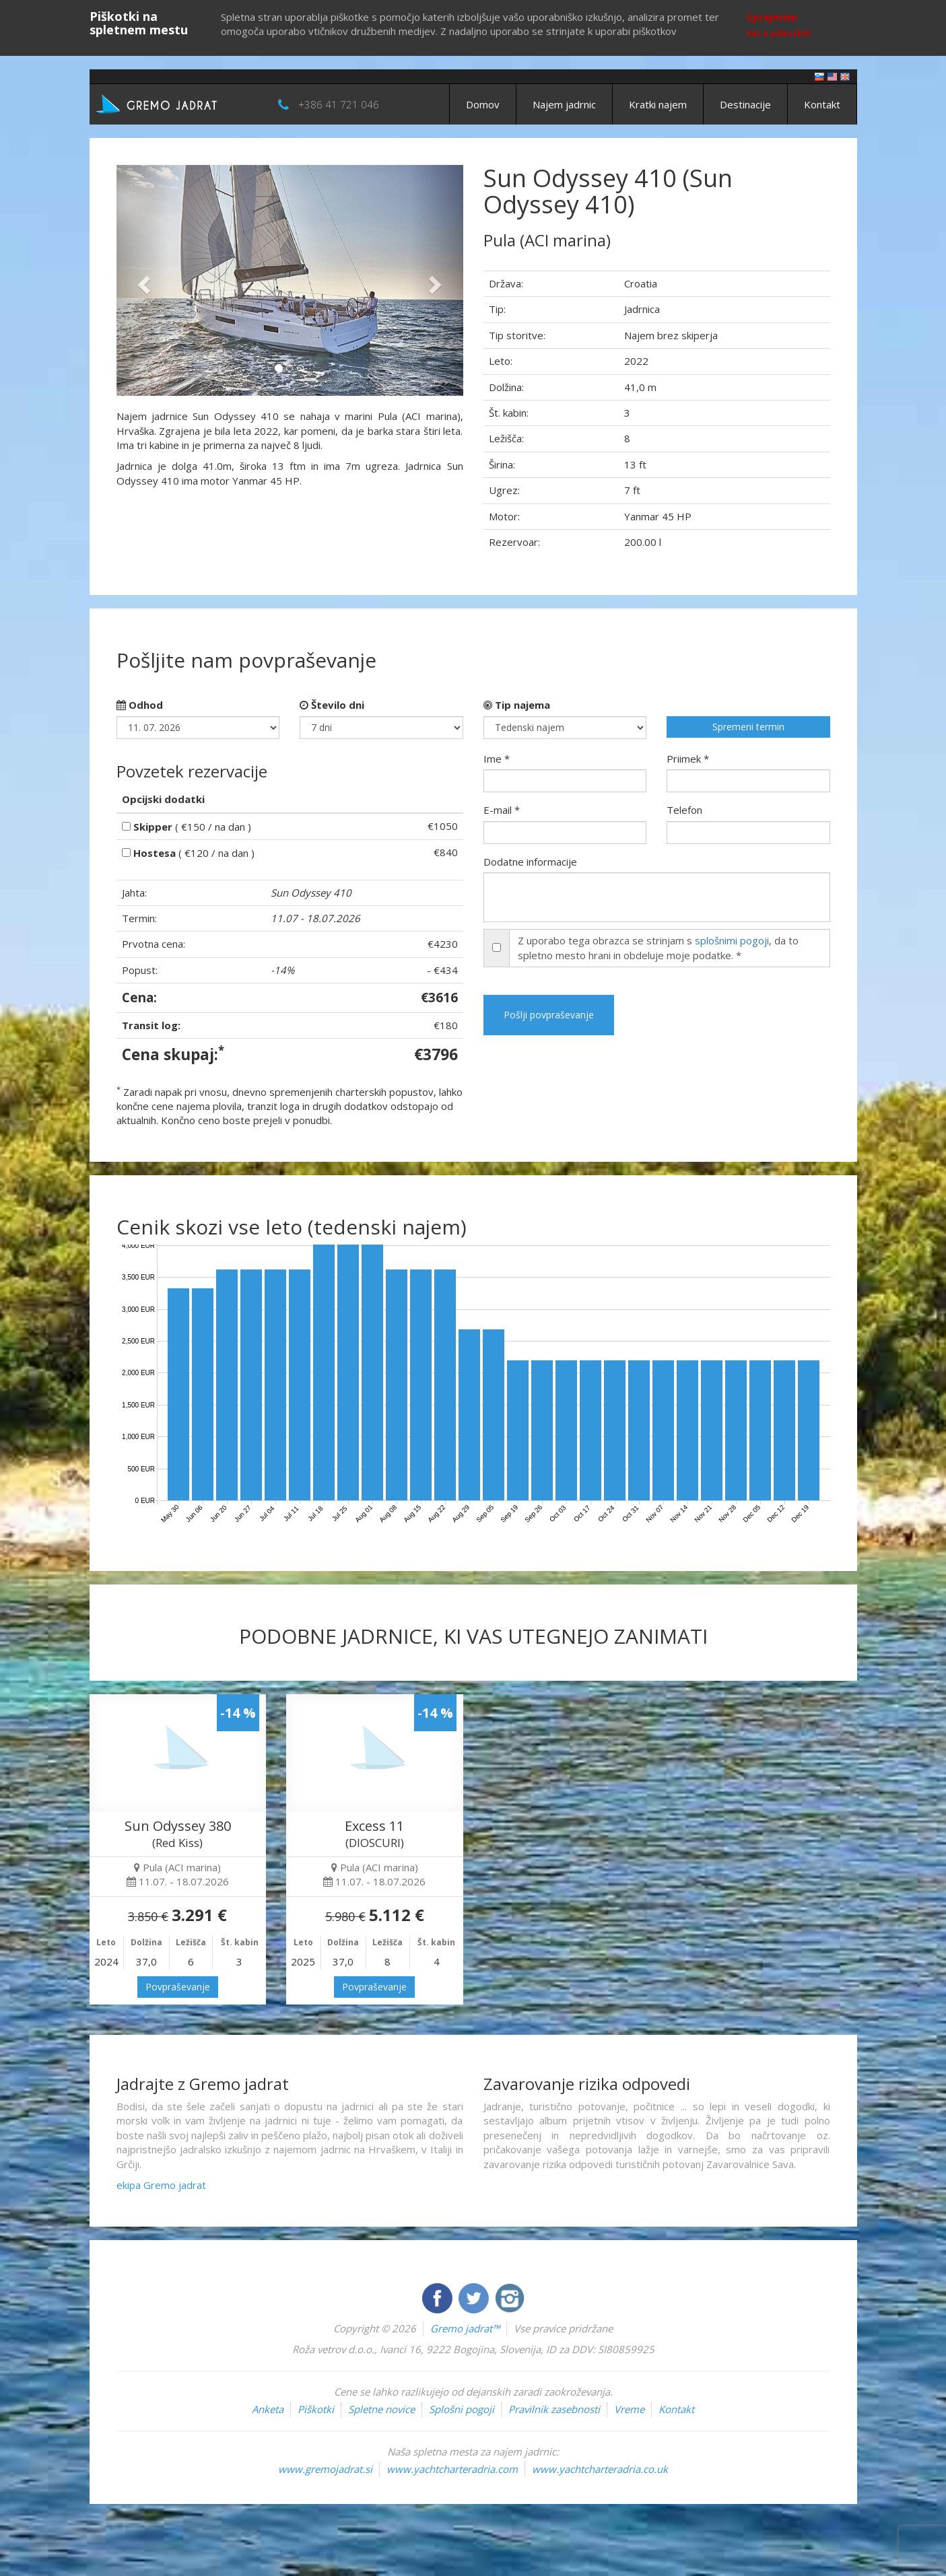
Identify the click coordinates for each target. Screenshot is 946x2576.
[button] (142, 280)
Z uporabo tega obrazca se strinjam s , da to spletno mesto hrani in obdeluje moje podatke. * (658, 947)
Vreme (629, 2409)
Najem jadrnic (564, 104)
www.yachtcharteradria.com (452, 2469)
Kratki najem (658, 104)
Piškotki (316, 2409)
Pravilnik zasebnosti (554, 2409)
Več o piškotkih (778, 33)
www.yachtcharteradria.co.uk (600, 2469)
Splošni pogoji (461, 2409)
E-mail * (501, 809)
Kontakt (822, 104)
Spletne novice (381, 2409)
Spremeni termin (748, 726)
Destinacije (745, 104)
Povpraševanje (177, 1986)
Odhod (139, 704)
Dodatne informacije (530, 861)
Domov (483, 104)
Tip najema (516, 704)
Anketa (267, 2409)
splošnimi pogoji (732, 940)
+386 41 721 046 (338, 104)
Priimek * (688, 758)
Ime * (496, 758)
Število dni (332, 704)
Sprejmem (771, 17)
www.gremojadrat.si (325, 2469)
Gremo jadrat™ (465, 2328)
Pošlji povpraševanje (549, 1014)
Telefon (684, 809)
